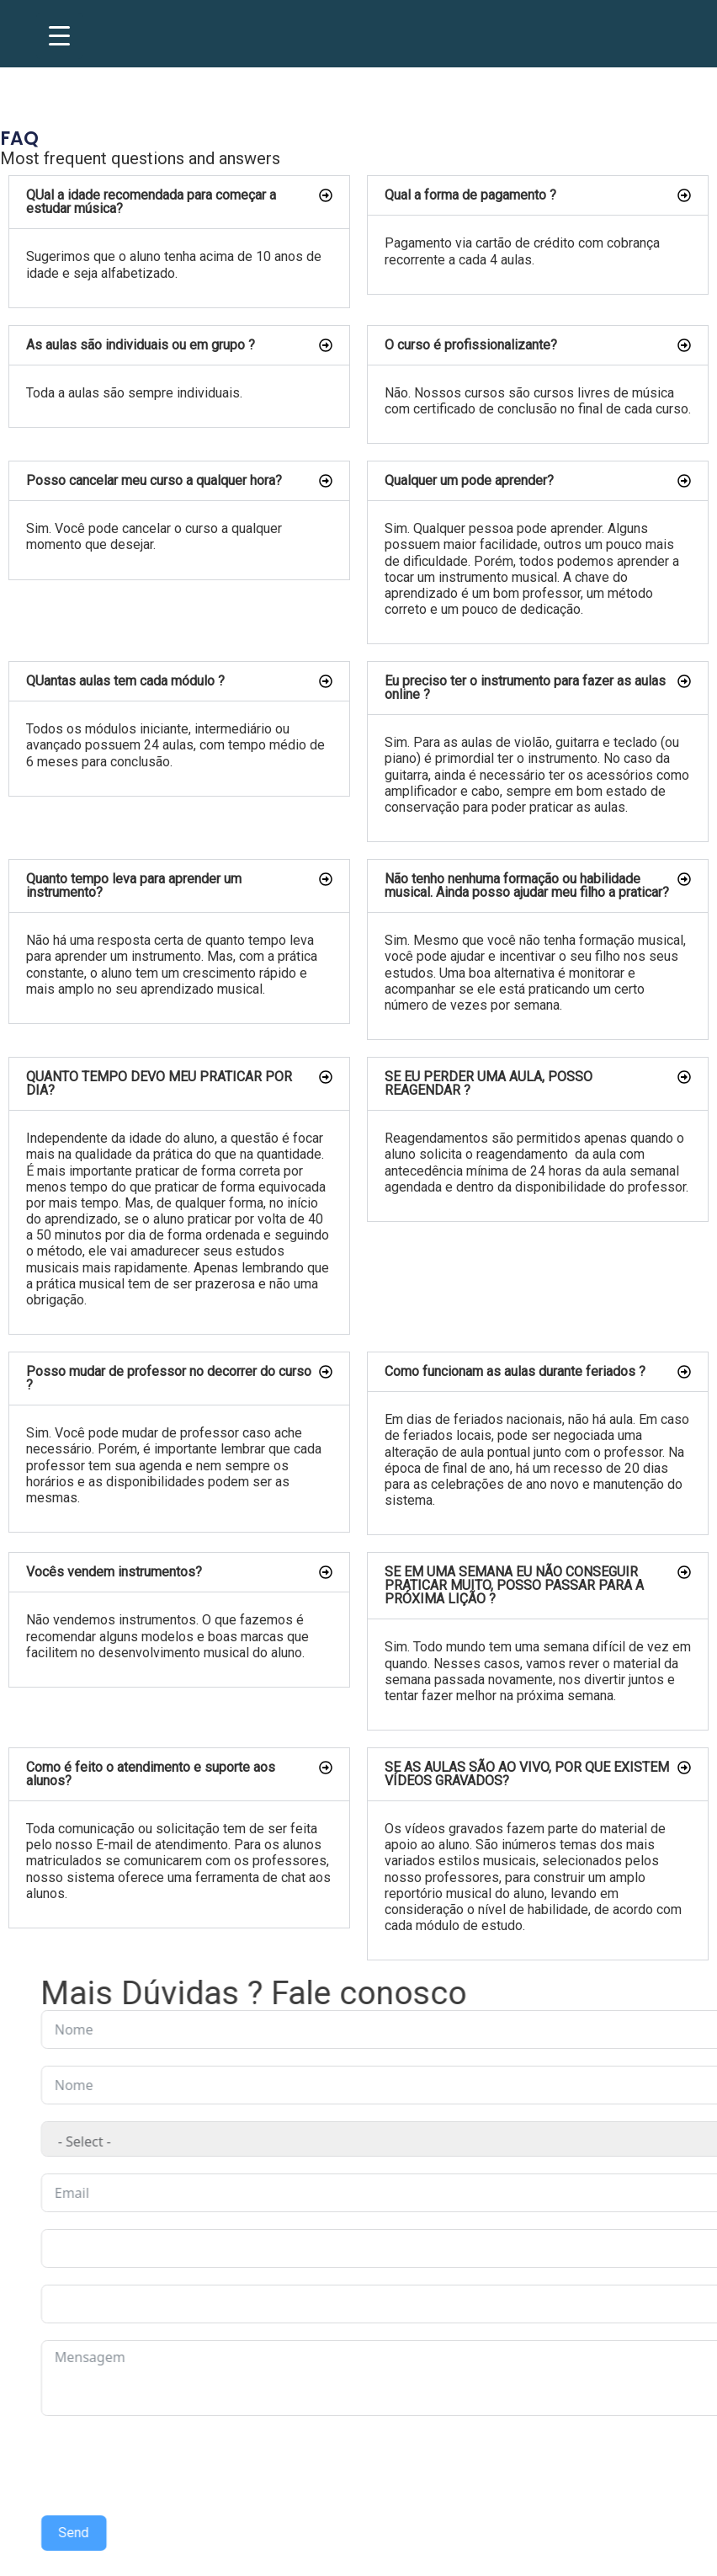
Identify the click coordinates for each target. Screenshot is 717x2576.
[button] (179, 202)
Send (390, 2533)
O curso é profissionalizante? (471, 345)
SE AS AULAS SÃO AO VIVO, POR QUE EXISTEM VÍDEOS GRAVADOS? (527, 1774)
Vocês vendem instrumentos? (114, 1572)
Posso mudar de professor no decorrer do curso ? (168, 1378)
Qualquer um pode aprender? (469, 480)
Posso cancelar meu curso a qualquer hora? (154, 480)
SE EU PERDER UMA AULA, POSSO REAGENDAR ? (488, 1083)
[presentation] (485, 2466)
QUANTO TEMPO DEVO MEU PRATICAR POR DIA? (159, 1083)
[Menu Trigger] (59, 36)
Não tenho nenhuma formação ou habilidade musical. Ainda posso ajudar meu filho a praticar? (527, 885)
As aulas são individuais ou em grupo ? (140, 345)
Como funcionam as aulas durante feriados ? (515, 1371)
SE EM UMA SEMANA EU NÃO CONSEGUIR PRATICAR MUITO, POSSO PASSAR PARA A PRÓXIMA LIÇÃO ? (514, 1585)
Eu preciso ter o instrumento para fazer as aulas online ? (525, 687)
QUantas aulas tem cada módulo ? (125, 681)
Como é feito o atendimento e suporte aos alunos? (150, 1774)
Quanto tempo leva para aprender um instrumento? (134, 885)
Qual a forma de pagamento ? (470, 195)
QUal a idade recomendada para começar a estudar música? (151, 201)
